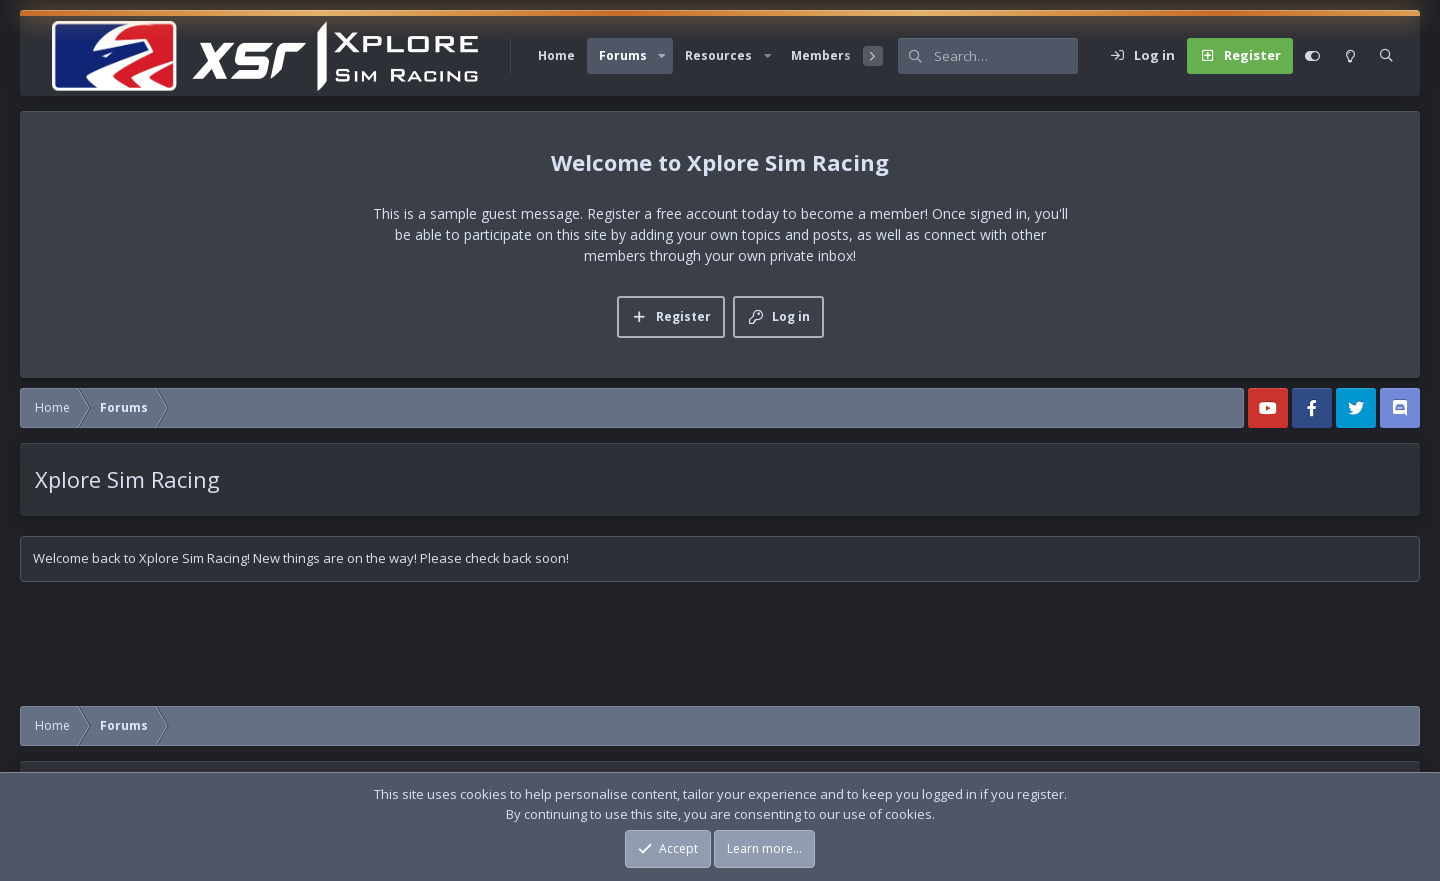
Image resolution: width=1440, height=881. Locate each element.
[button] (662, 56)
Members (821, 55)
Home (556, 55)
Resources (718, 55)
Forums (623, 55)
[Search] (1006, 56)
